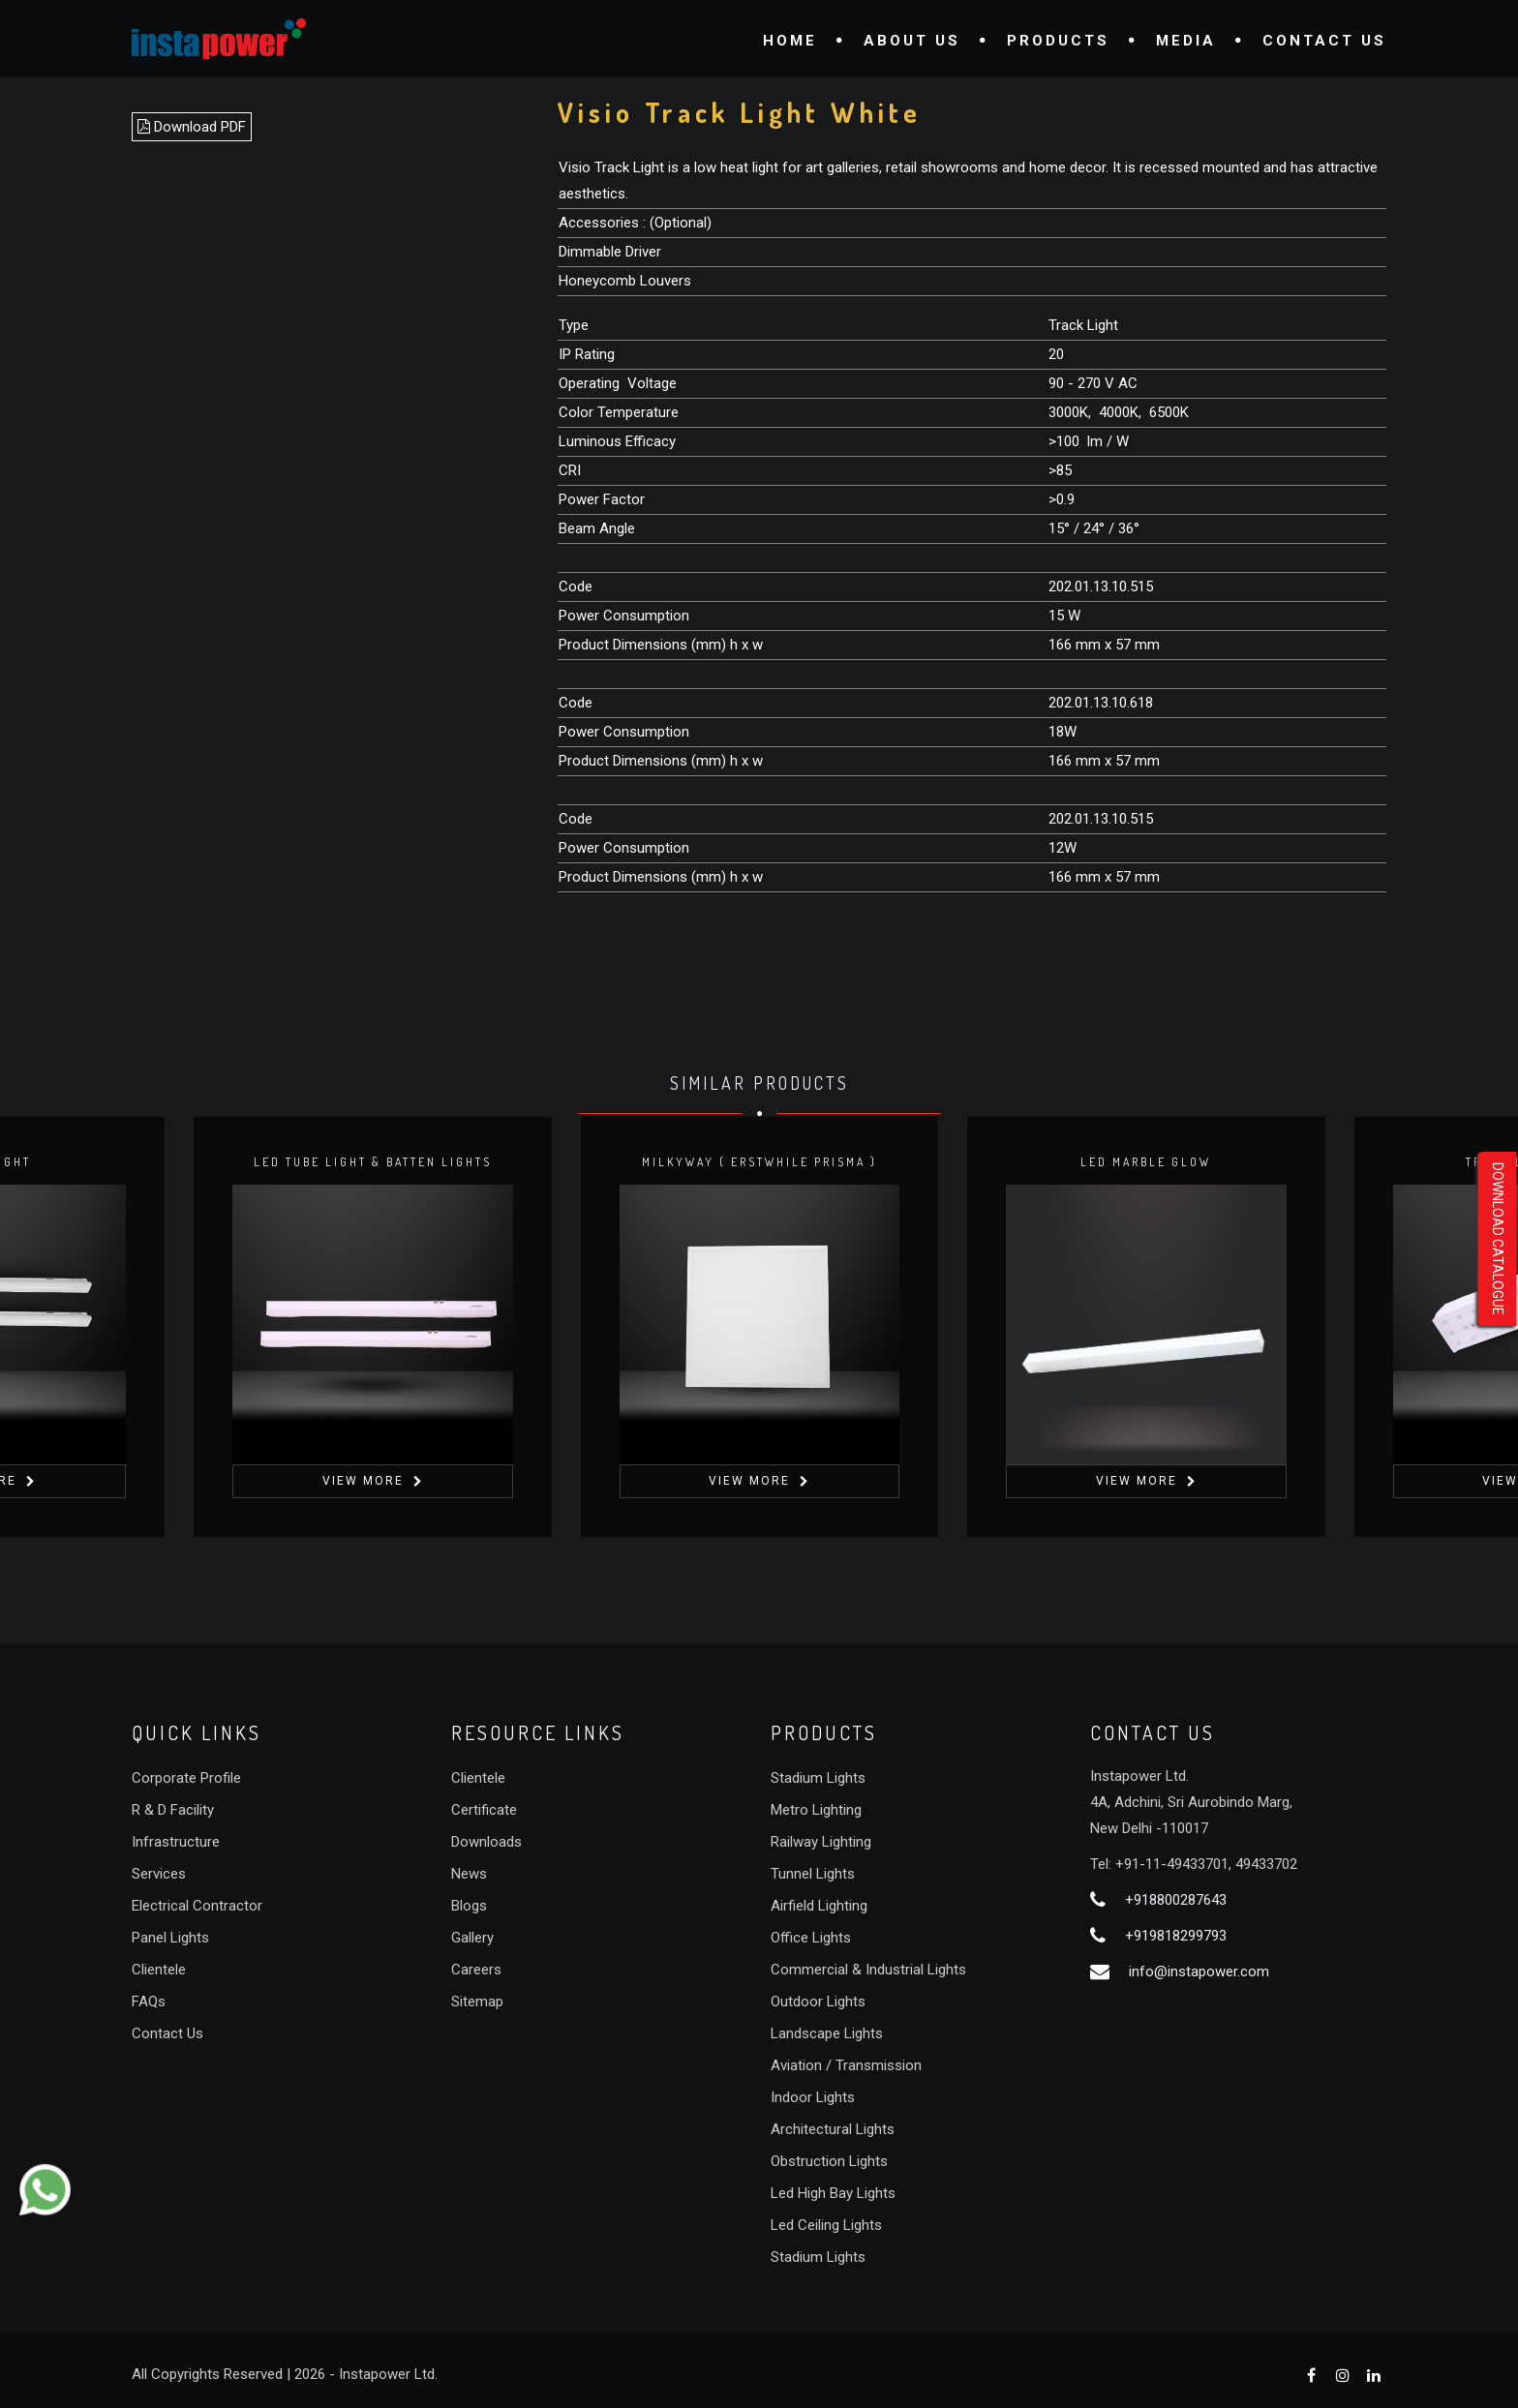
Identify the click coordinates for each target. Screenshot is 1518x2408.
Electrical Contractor (197, 1905)
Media (1186, 40)
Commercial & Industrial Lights (868, 1969)
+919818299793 (1176, 1935)
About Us (912, 40)
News (469, 1873)
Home (790, 40)
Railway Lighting (821, 1842)
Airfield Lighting (819, 1905)
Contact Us (1324, 40)
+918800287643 (1176, 1900)
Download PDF (191, 126)
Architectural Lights (833, 2129)
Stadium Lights (818, 1778)
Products (1058, 40)
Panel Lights (170, 1937)
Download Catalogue (1497, 1238)
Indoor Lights (813, 2097)
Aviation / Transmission (846, 2065)
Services (159, 1873)
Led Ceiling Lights (826, 2225)
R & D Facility (173, 1810)
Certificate (484, 1810)
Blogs (469, 1905)
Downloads (486, 1842)
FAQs (149, 2001)
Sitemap (477, 2001)
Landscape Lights (827, 2033)
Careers (476, 1969)
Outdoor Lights (818, 2001)
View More (363, 1481)
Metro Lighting (816, 1810)
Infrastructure (176, 1842)
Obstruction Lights (829, 2161)
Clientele (159, 1969)
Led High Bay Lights (833, 2193)
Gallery (472, 1937)
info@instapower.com (1199, 1971)
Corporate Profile (186, 1778)
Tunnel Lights (813, 1873)
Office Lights (811, 1937)
